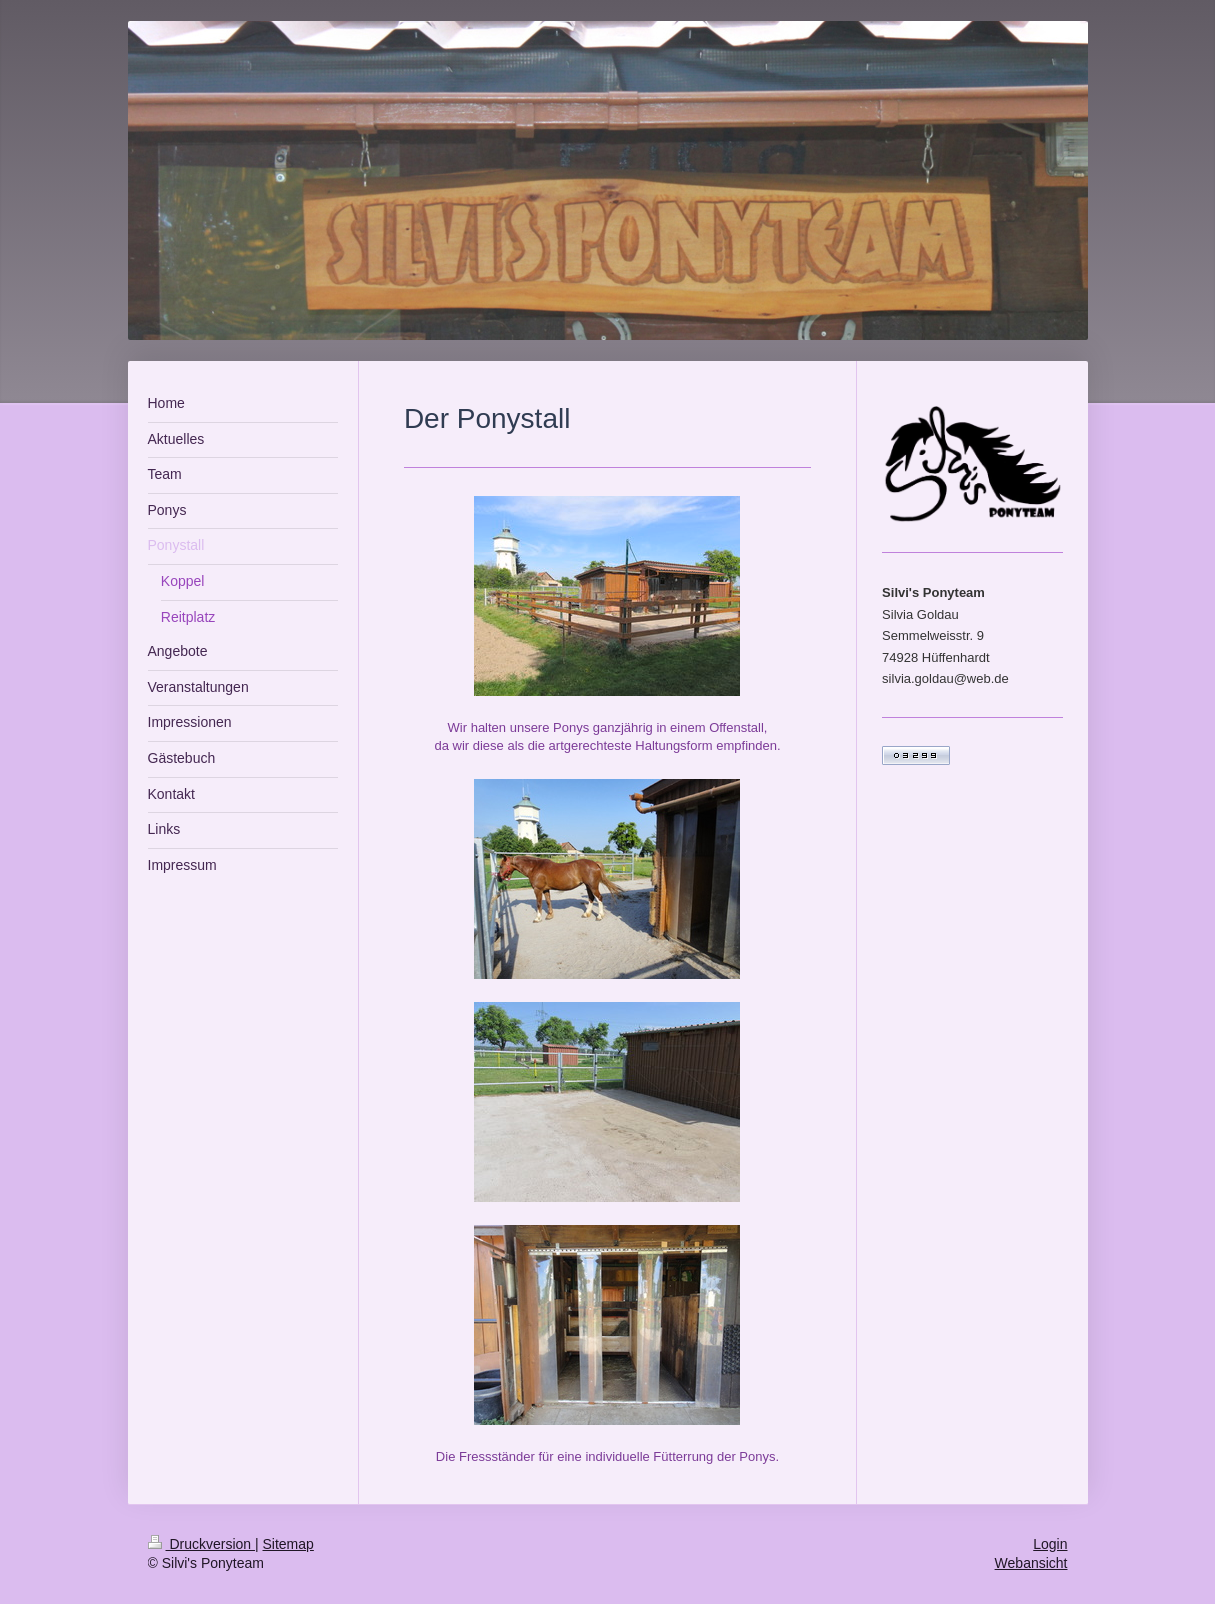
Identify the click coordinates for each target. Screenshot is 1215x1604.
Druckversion (201, 1544)
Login (1050, 1544)
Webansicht (1031, 1563)
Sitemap (288, 1544)
